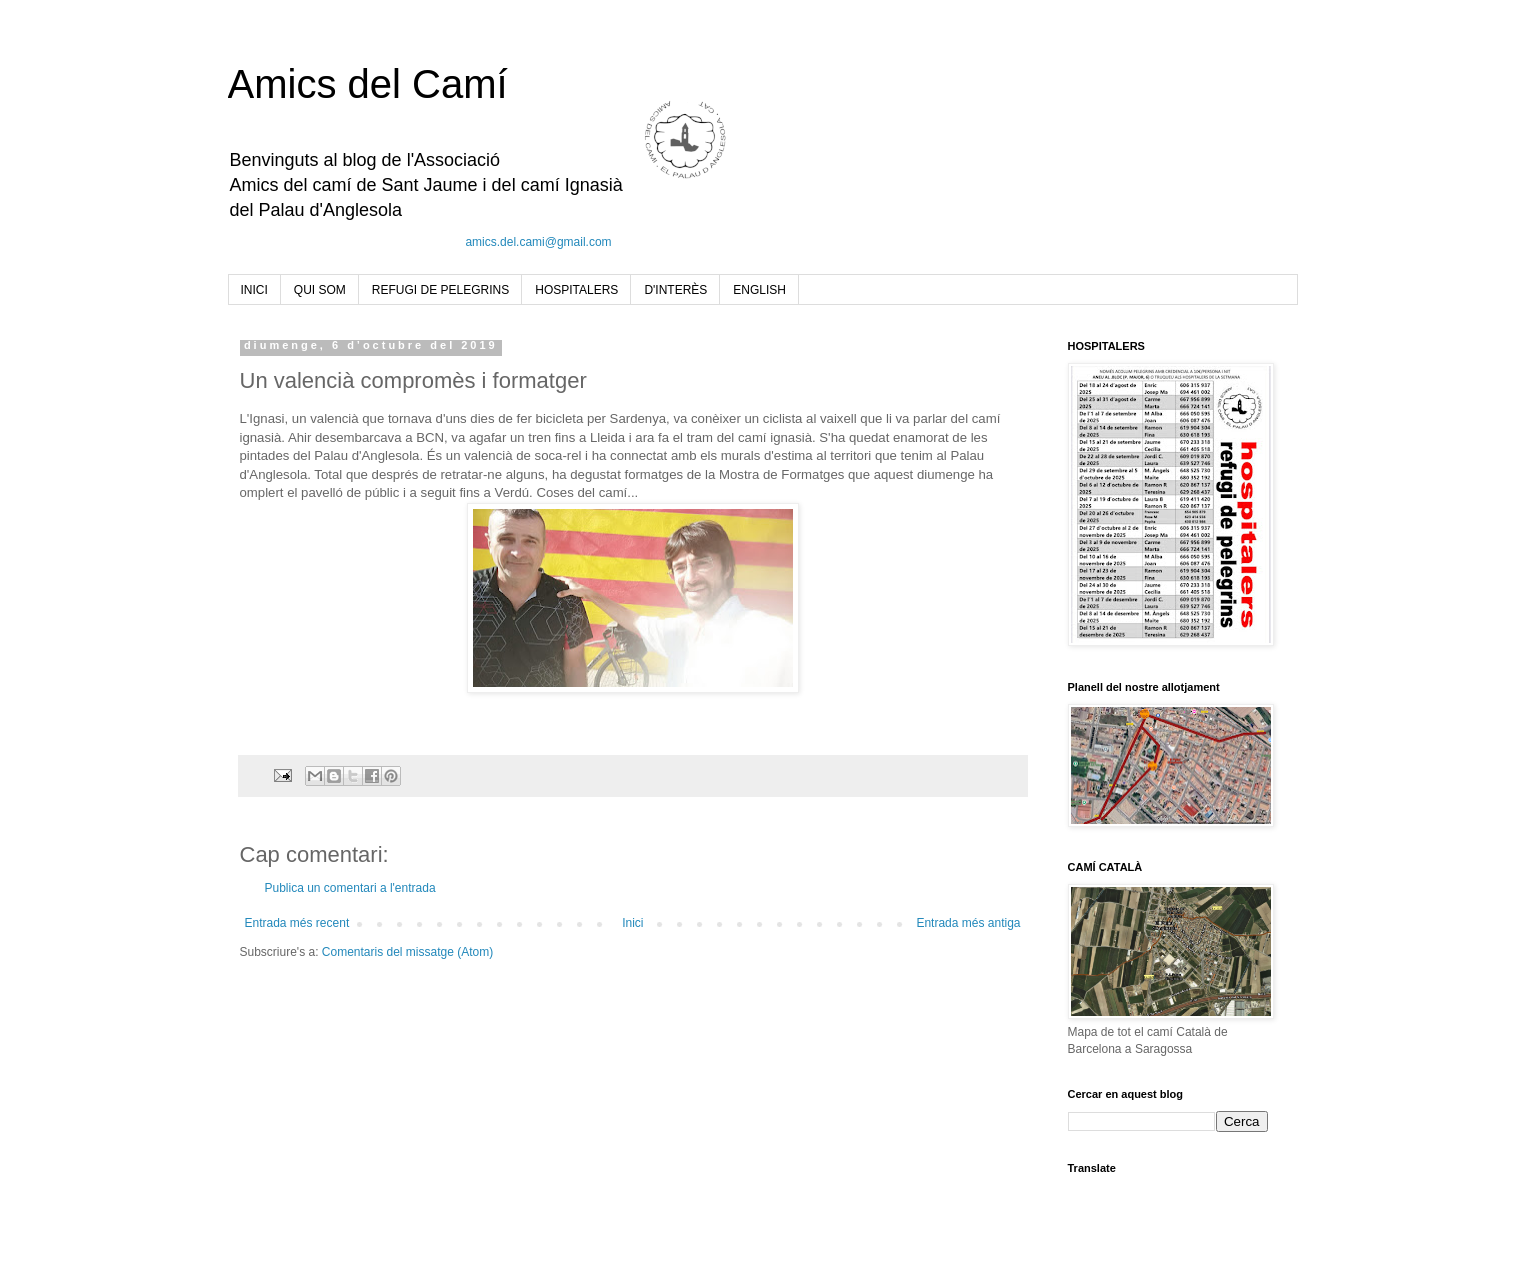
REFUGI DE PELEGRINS (440, 290)
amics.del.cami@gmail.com (538, 242)
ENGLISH (759, 290)
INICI (254, 290)
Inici (632, 923)
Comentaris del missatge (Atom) (407, 952)
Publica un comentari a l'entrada (350, 888)
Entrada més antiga (968, 923)
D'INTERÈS (675, 290)
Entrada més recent (297, 923)
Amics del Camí (368, 84)
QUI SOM (320, 290)
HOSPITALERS (576, 290)
